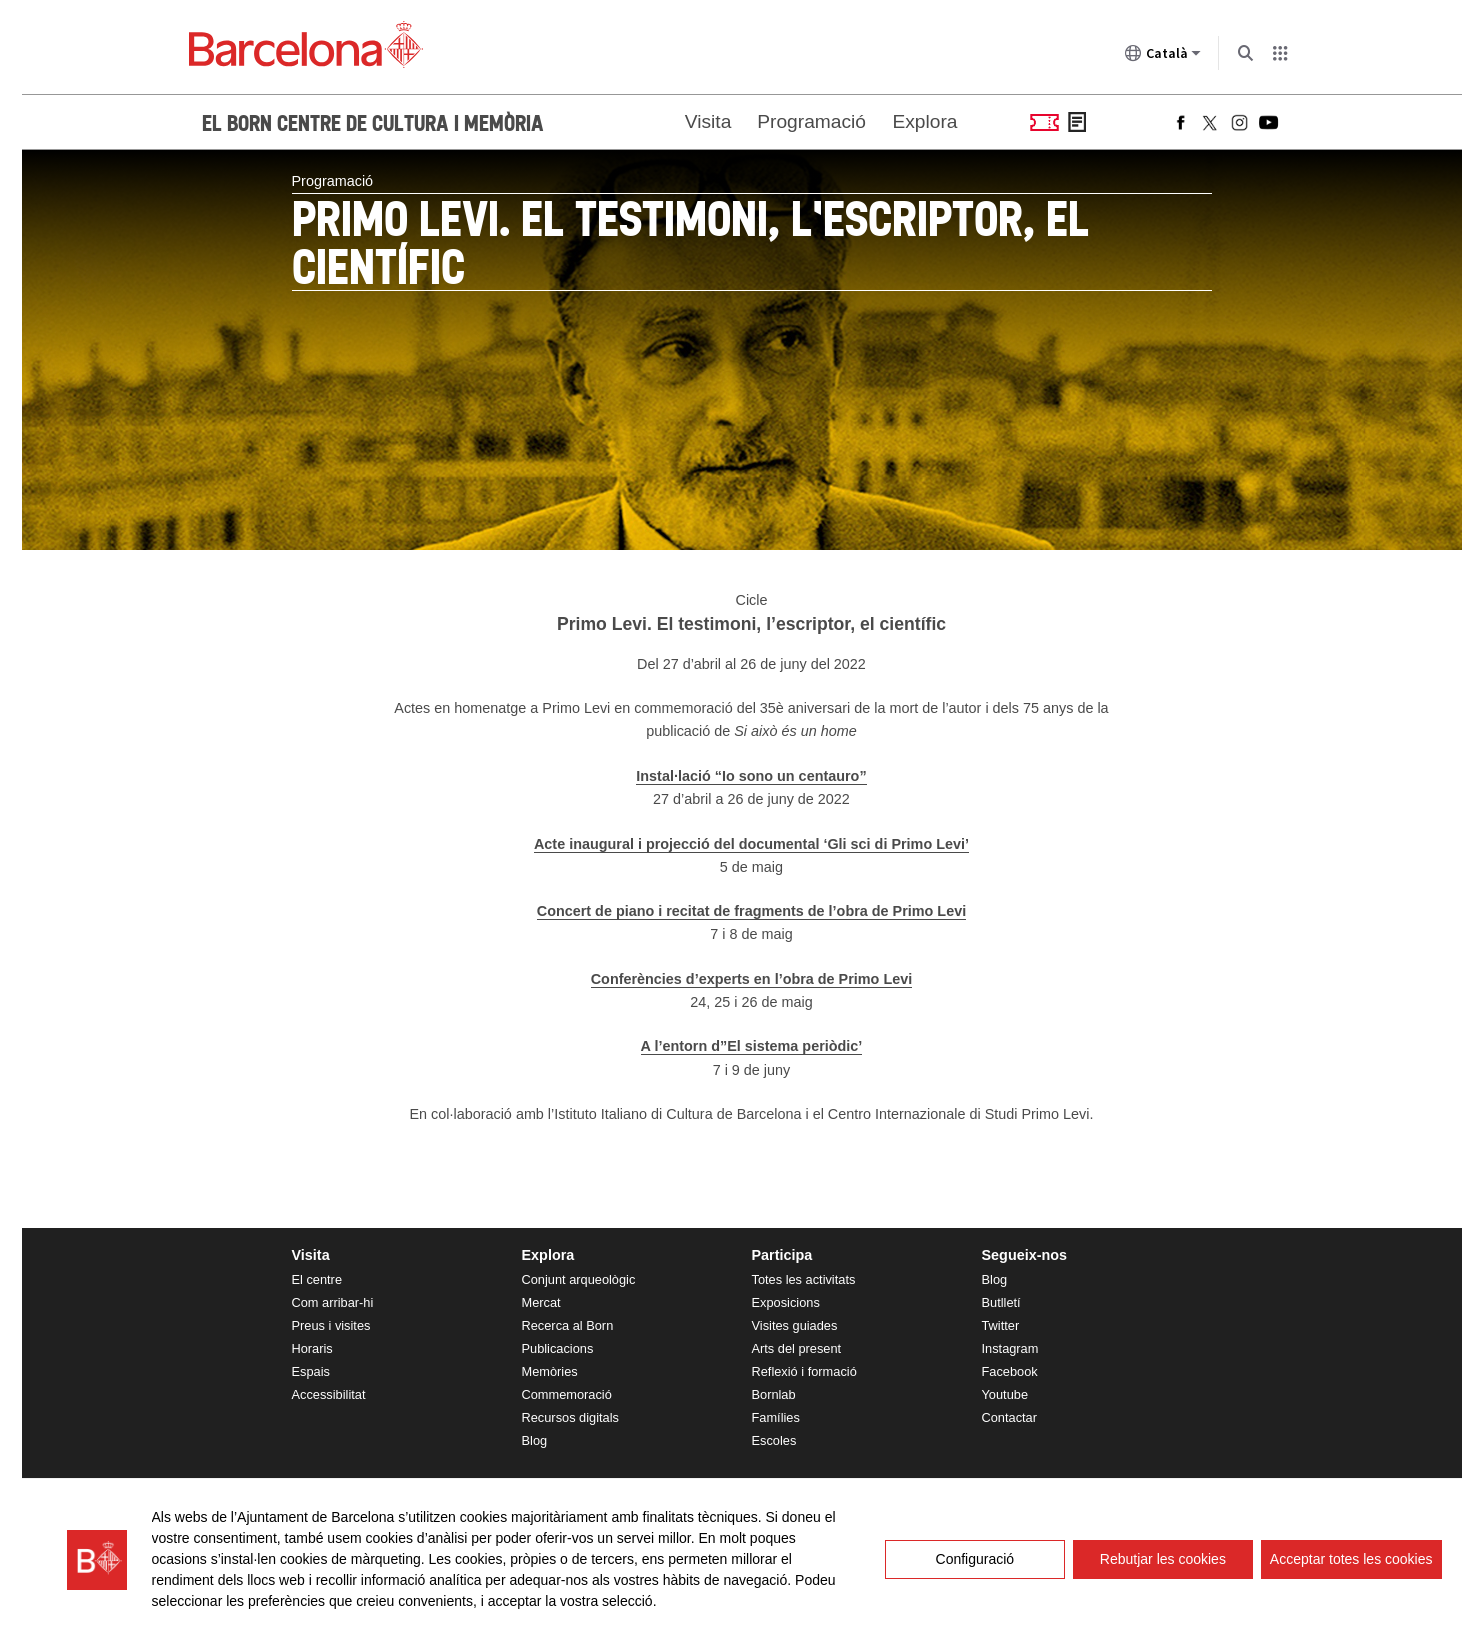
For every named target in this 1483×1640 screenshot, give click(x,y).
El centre (317, 1279)
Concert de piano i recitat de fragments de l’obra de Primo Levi (751, 911)
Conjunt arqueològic (579, 1279)
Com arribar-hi (333, 1302)
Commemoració (567, 1394)
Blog (535, 1440)
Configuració (975, 1559)
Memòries (550, 1371)
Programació (811, 121)
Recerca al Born (568, 1325)
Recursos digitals (570, 1417)
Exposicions (786, 1302)
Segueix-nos (1025, 1255)
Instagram (1010, 1348)
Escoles (774, 1440)
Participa (782, 1255)
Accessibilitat (329, 1394)
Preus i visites (331, 1325)
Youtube (1005, 1394)
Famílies (776, 1417)
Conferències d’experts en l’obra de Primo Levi (752, 979)
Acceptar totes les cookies (1351, 1559)
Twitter (1001, 1325)
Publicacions (558, 1348)
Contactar (1009, 1417)
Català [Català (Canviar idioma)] (1163, 57)
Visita (708, 121)
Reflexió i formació (804, 1371)
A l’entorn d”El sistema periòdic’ (752, 1046)
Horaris (312, 1348)
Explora (924, 121)
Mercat (541, 1302)
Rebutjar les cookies (1163, 1559)
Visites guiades (795, 1325)
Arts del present (797, 1348)
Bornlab (774, 1394)
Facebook (1010, 1371)
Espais (311, 1371)
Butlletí (1001, 1302)
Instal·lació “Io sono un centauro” (751, 776)
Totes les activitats (804, 1279)
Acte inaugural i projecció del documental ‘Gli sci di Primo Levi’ (751, 844)
